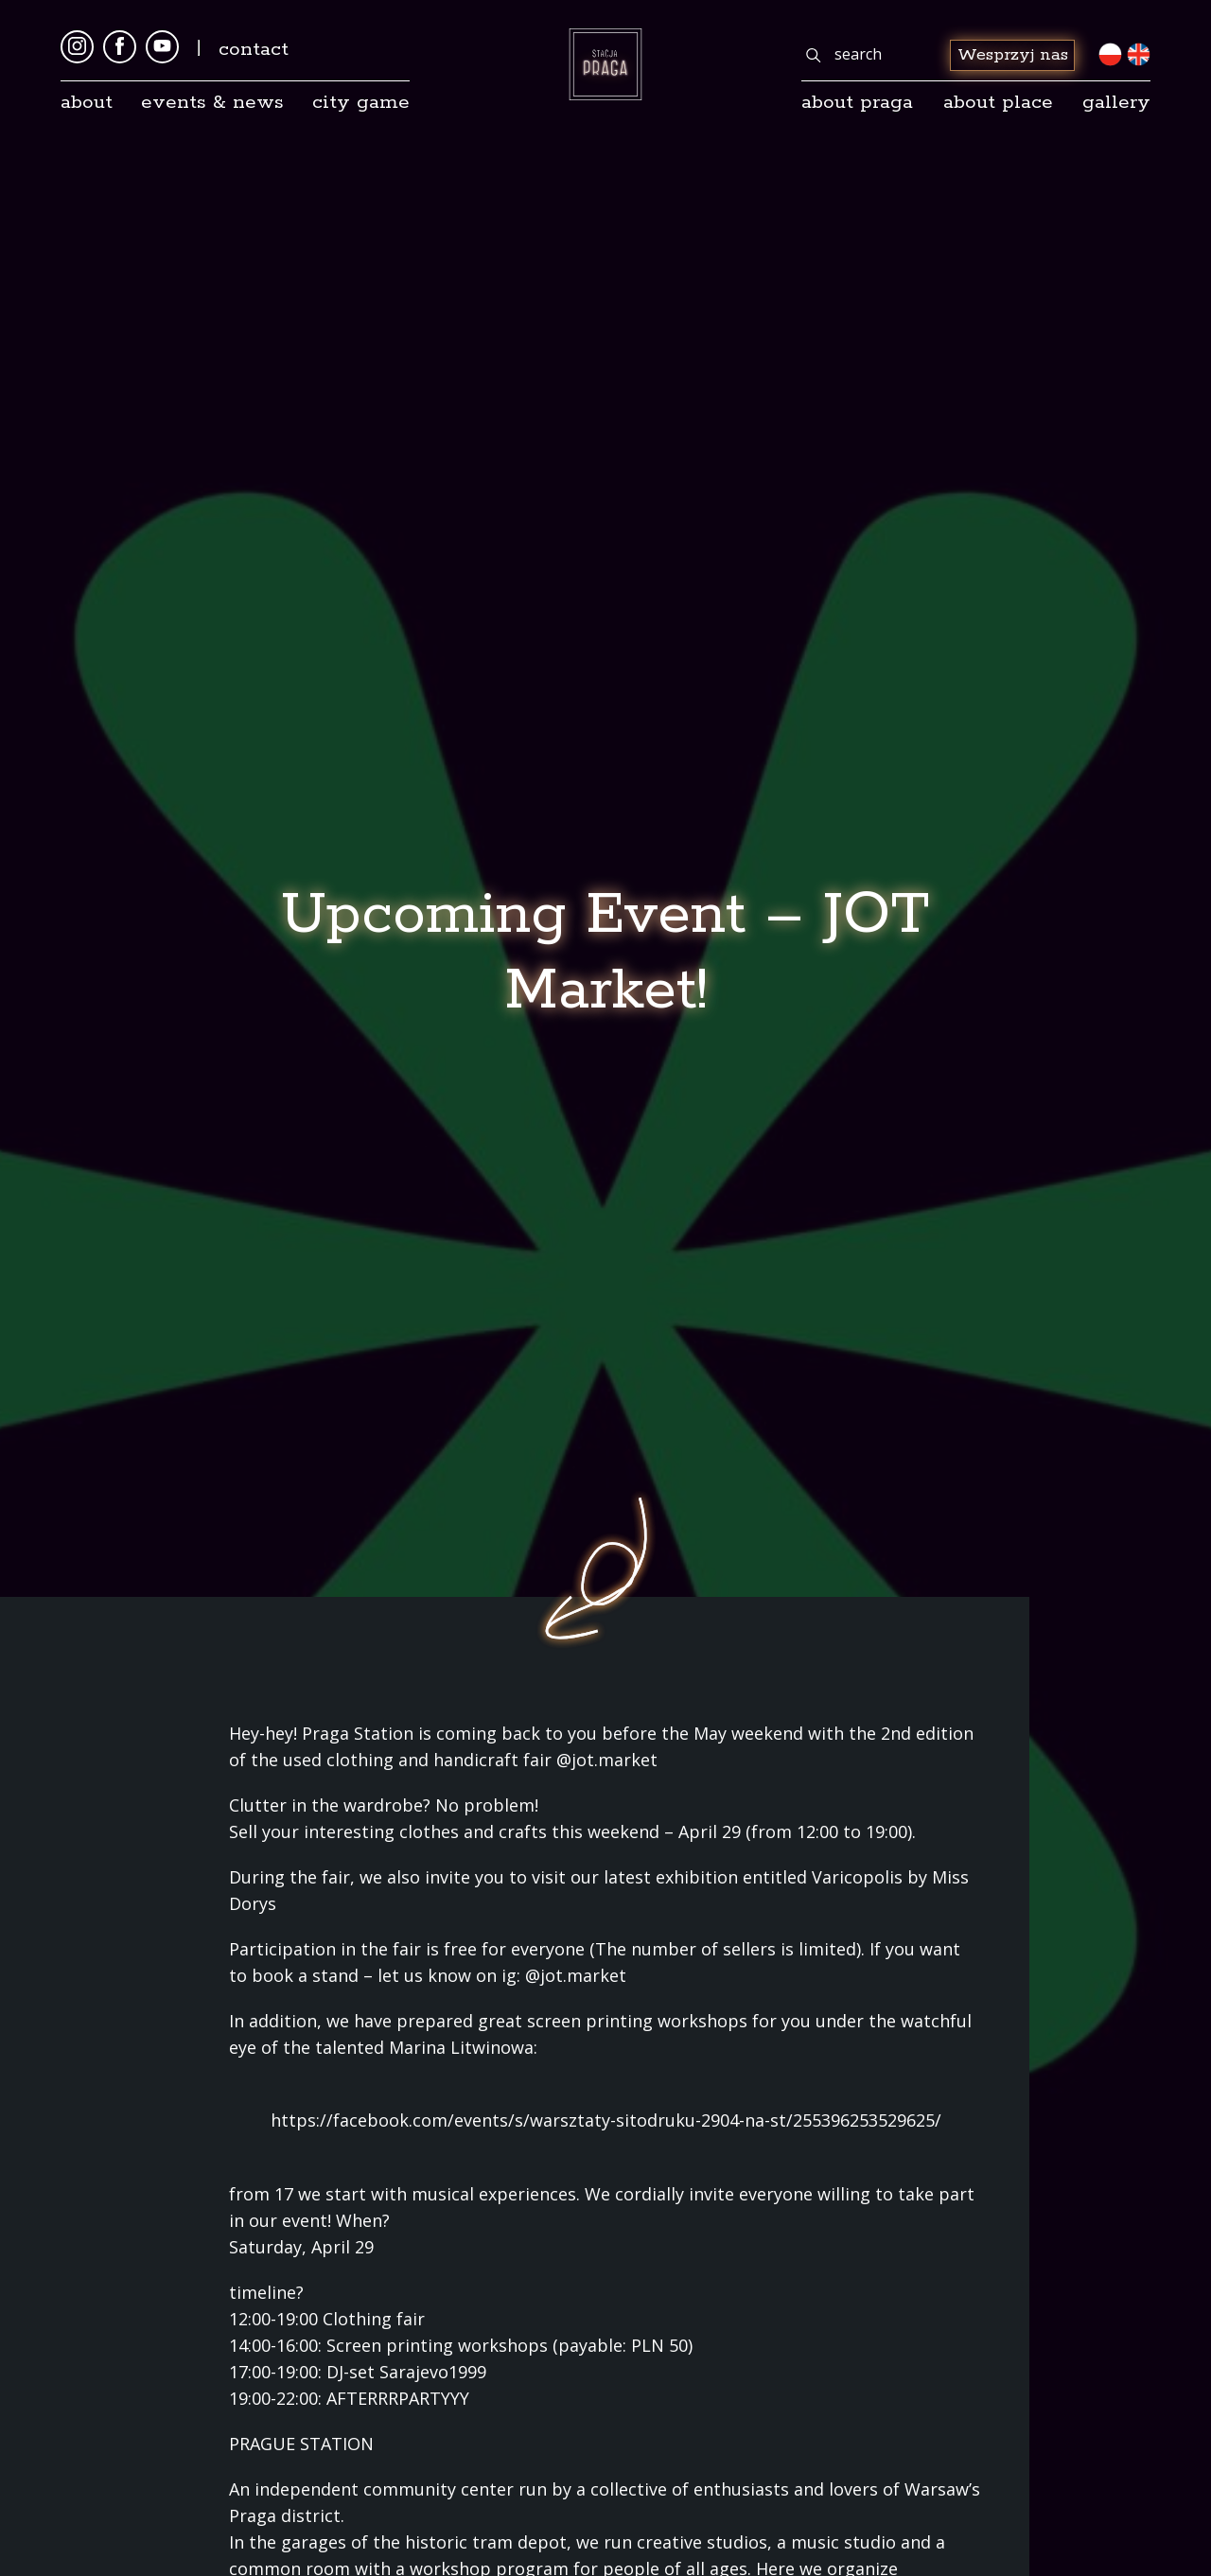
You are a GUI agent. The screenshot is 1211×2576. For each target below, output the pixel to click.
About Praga (857, 102)
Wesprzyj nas (1012, 54)
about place (998, 102)
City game (361, 102)
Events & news (212, 102)
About (87, 102)
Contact (254, 49)
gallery (1116, 102)
